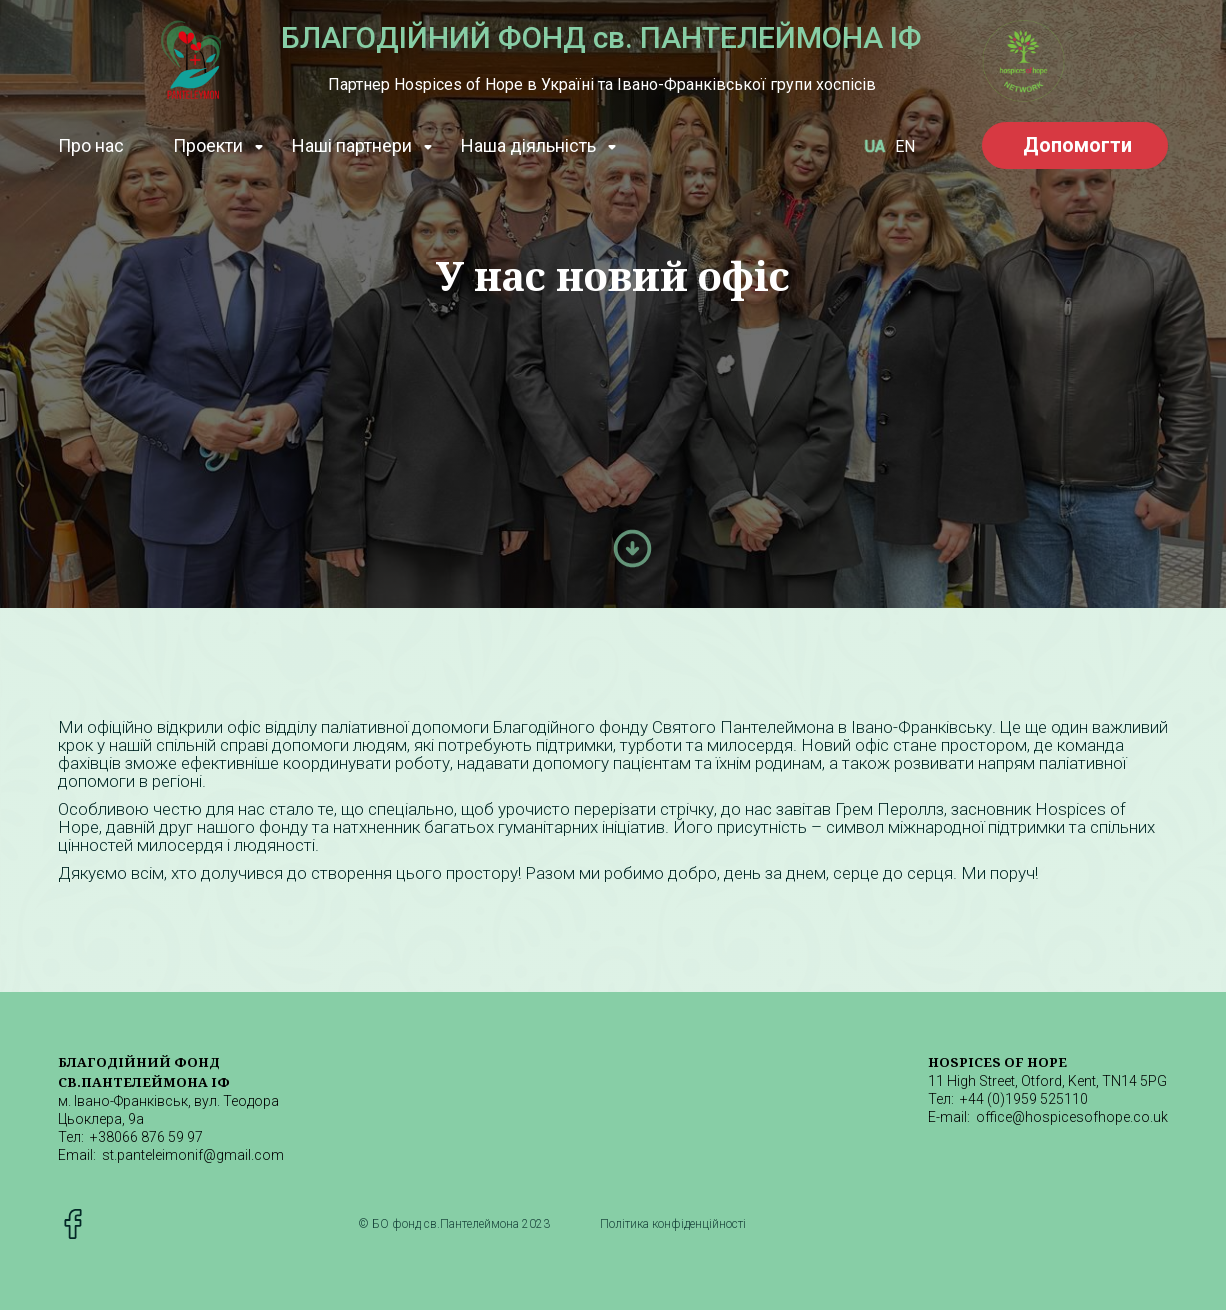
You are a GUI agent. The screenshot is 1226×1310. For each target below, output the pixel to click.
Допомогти (1077, 145)
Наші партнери (352, 145)
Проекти (208, 145)
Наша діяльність (528, 145)
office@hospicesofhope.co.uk (1072, 1117)
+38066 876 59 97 (146, 1137)
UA (875, 146)
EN (905, 146)
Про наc (91, 145)
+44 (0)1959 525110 (1024, 1099)
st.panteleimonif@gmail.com (193, 1155)
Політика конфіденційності (673, 1224)
